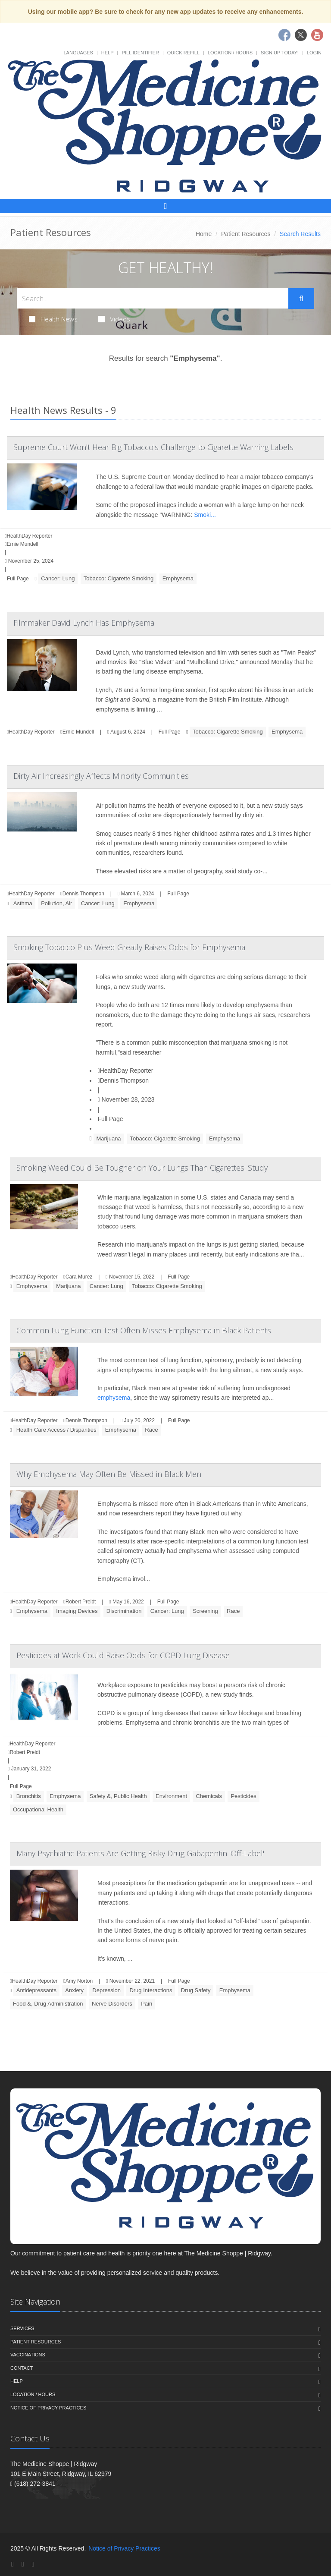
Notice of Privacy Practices (48, 2407)
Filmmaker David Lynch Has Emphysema (83, 622)
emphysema (113, 1397)
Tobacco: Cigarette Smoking (119, 578)
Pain (146, 2003)
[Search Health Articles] (152, 298)
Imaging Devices (76, 1611)
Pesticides (243, 1796)
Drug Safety (196, 1990)
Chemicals (209, 1796)
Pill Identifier (140, 52)
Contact (21, 2368)
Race (151, 1430)
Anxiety (74, 1990)
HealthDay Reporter (125, 1070)
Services (22, 2328)
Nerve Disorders (112, 2003)
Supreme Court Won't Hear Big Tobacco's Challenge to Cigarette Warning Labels (153, 447)
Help (107, 52)
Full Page (18, 579)
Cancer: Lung (58, 578)
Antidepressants (36, 1990)
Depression (106, 1990)
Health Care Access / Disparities (56, 1430)
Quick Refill (183, 52)
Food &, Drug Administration (48, 2003)
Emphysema (178, 578)
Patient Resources (245, 233)
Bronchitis (28, 1796)
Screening (205, 1611)
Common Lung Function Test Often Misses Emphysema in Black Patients (143, 1330)
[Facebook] (12, 2564)
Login (314, 52)
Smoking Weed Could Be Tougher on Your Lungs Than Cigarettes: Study (142, 1167)
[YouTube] (32, 2564)
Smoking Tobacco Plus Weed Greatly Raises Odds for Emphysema (129, 947)
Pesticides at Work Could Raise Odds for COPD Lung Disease (123, 1655)
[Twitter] (23, 2564)
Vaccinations (27, 2354)
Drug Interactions (150, 1990)
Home (204, 233)
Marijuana (109, 1138)
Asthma (22, 903)
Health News (53, 319)
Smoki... (205, 514)
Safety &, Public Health (118, 1796)
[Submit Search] (301, 298)
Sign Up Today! (280, 52)
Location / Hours (230, 52)
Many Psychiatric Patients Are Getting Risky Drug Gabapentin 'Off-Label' (140, 1853)
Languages (78, 52)
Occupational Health (38, 1809)
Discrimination (124, 1611)
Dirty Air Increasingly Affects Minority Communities (101, 776)
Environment (171, 1796)
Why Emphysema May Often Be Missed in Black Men (108, 1474)
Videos (114, 319)
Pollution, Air (56, 903)
